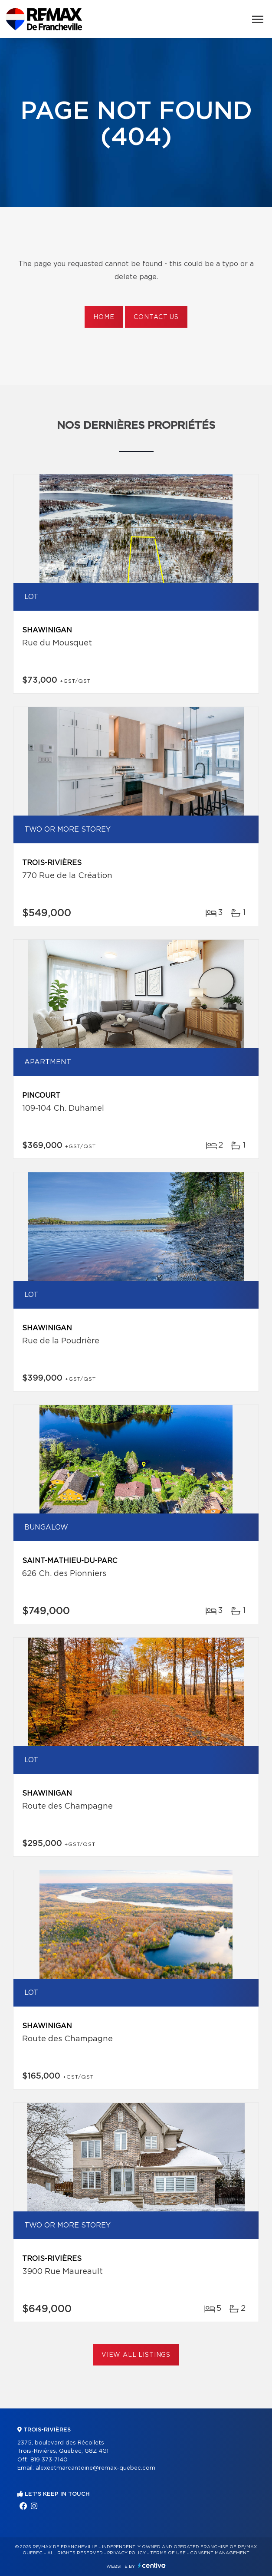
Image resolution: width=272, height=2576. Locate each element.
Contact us (156, 317)
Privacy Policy (126, 2553)
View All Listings (136, 2355)
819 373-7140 (49, 2460)
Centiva (152, 2565)
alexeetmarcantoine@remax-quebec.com (95, 2468)
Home (103, 317)
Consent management (219, 2553)
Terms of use (168, 2553)
